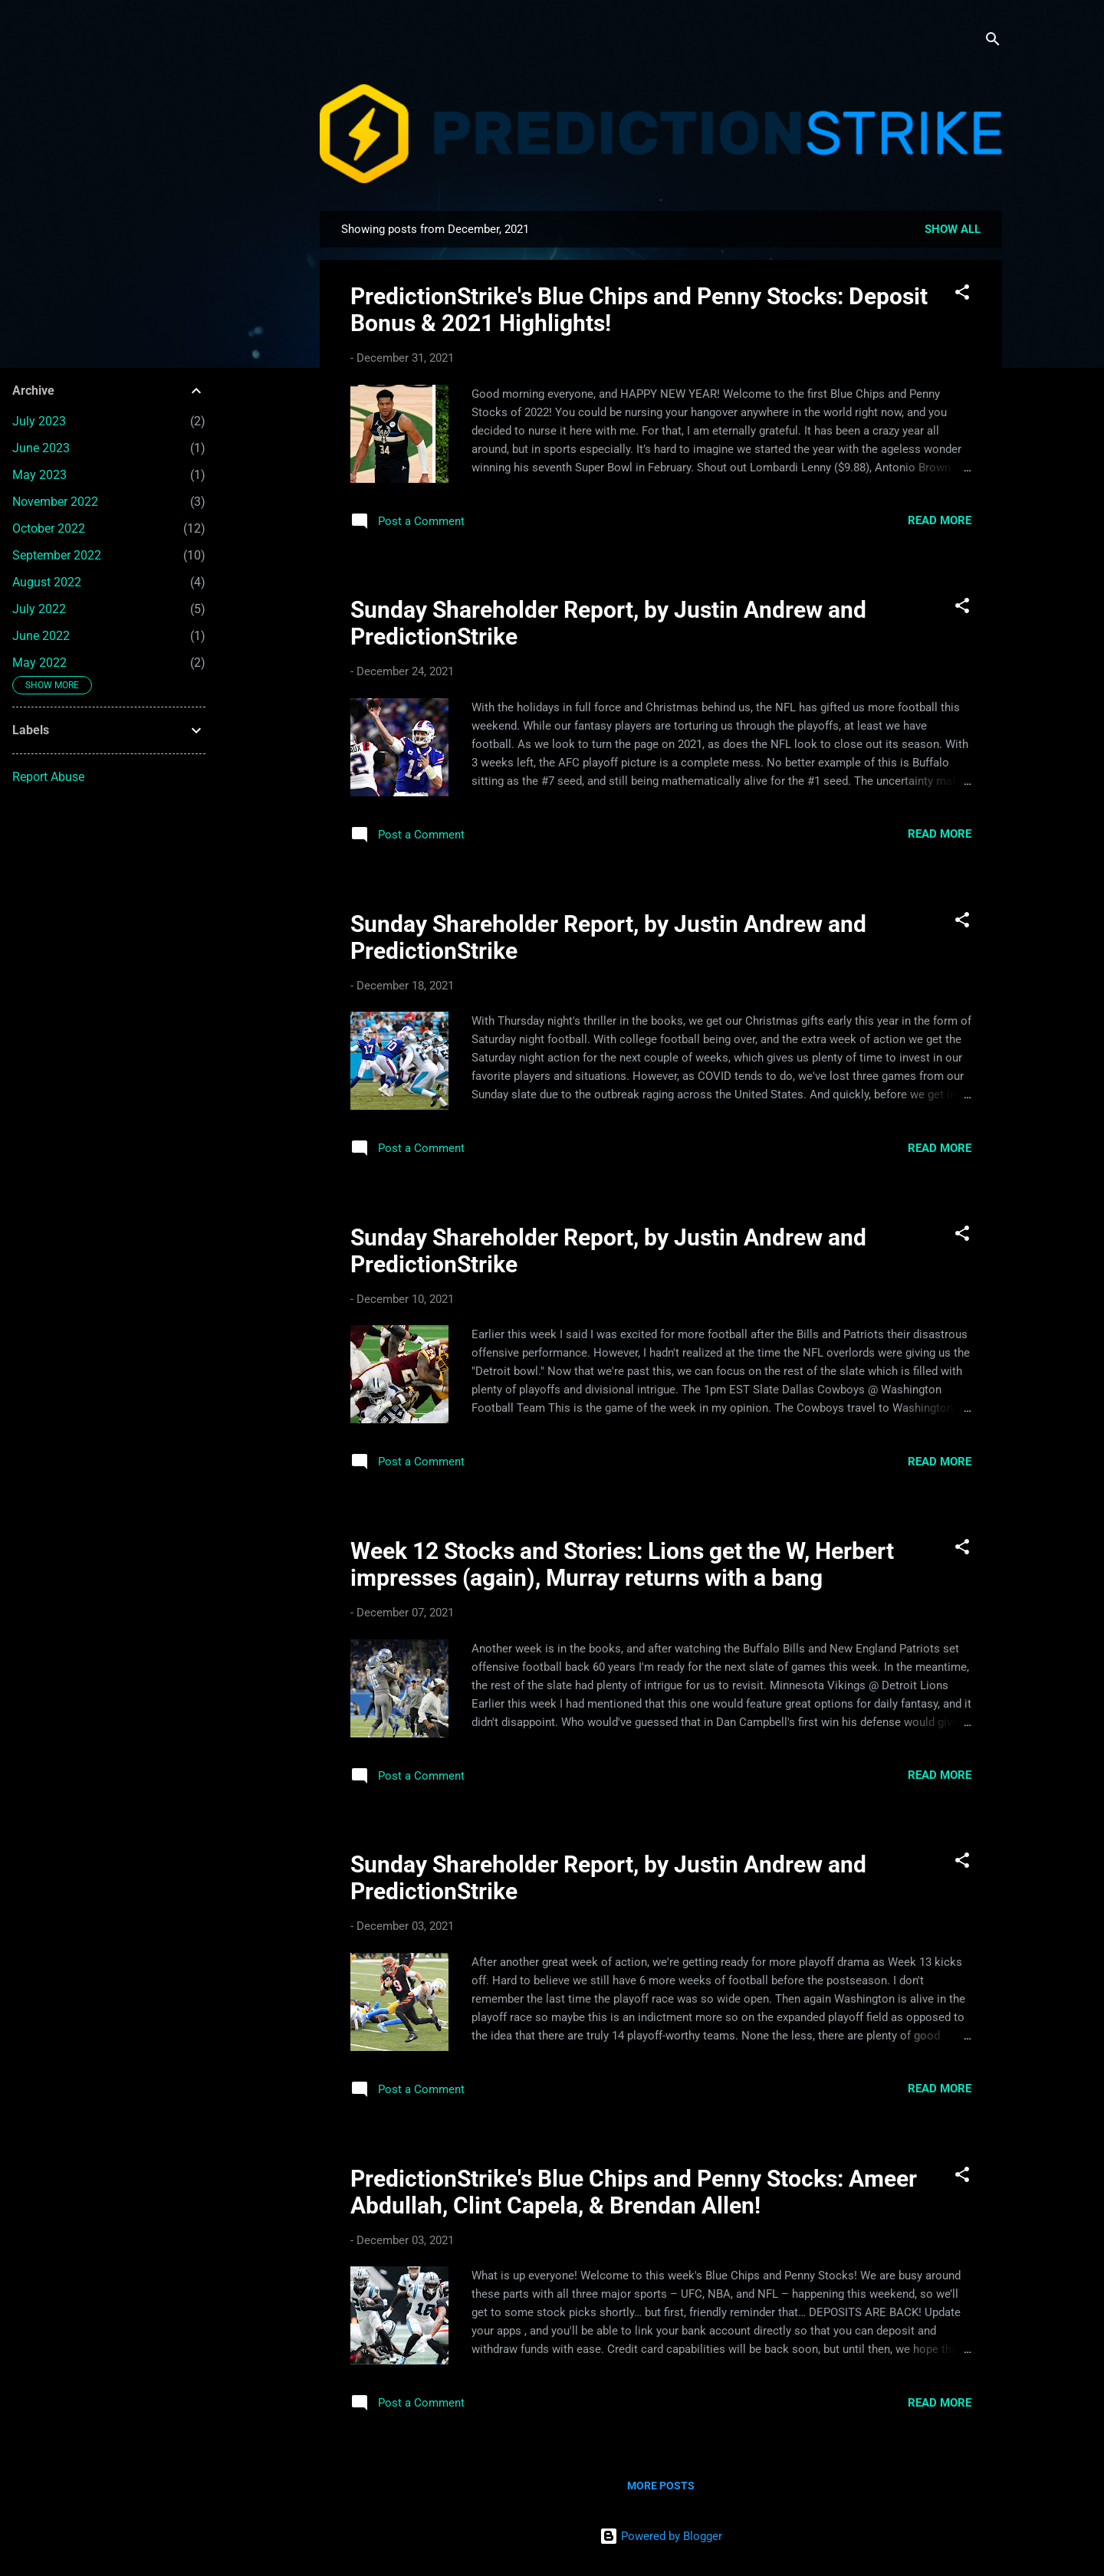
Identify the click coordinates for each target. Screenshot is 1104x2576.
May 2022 (39, 662)
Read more (939, 520)
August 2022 (46, 582)
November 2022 (55, 501)
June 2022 (41, 635)
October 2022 (48, 528)
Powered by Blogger (661, 2536)
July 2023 (39, 421)
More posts (661, 2485)
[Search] (993, 41)
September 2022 (56, 555)
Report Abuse (48, 777)
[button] (962, 295)
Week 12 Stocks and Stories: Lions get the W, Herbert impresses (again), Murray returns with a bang (622, 1564)
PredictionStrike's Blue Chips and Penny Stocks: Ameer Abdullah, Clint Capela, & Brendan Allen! (633, 2192)
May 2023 (39, 475)
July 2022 (39, 609)
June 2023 (41, 448)
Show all (953, 229)
